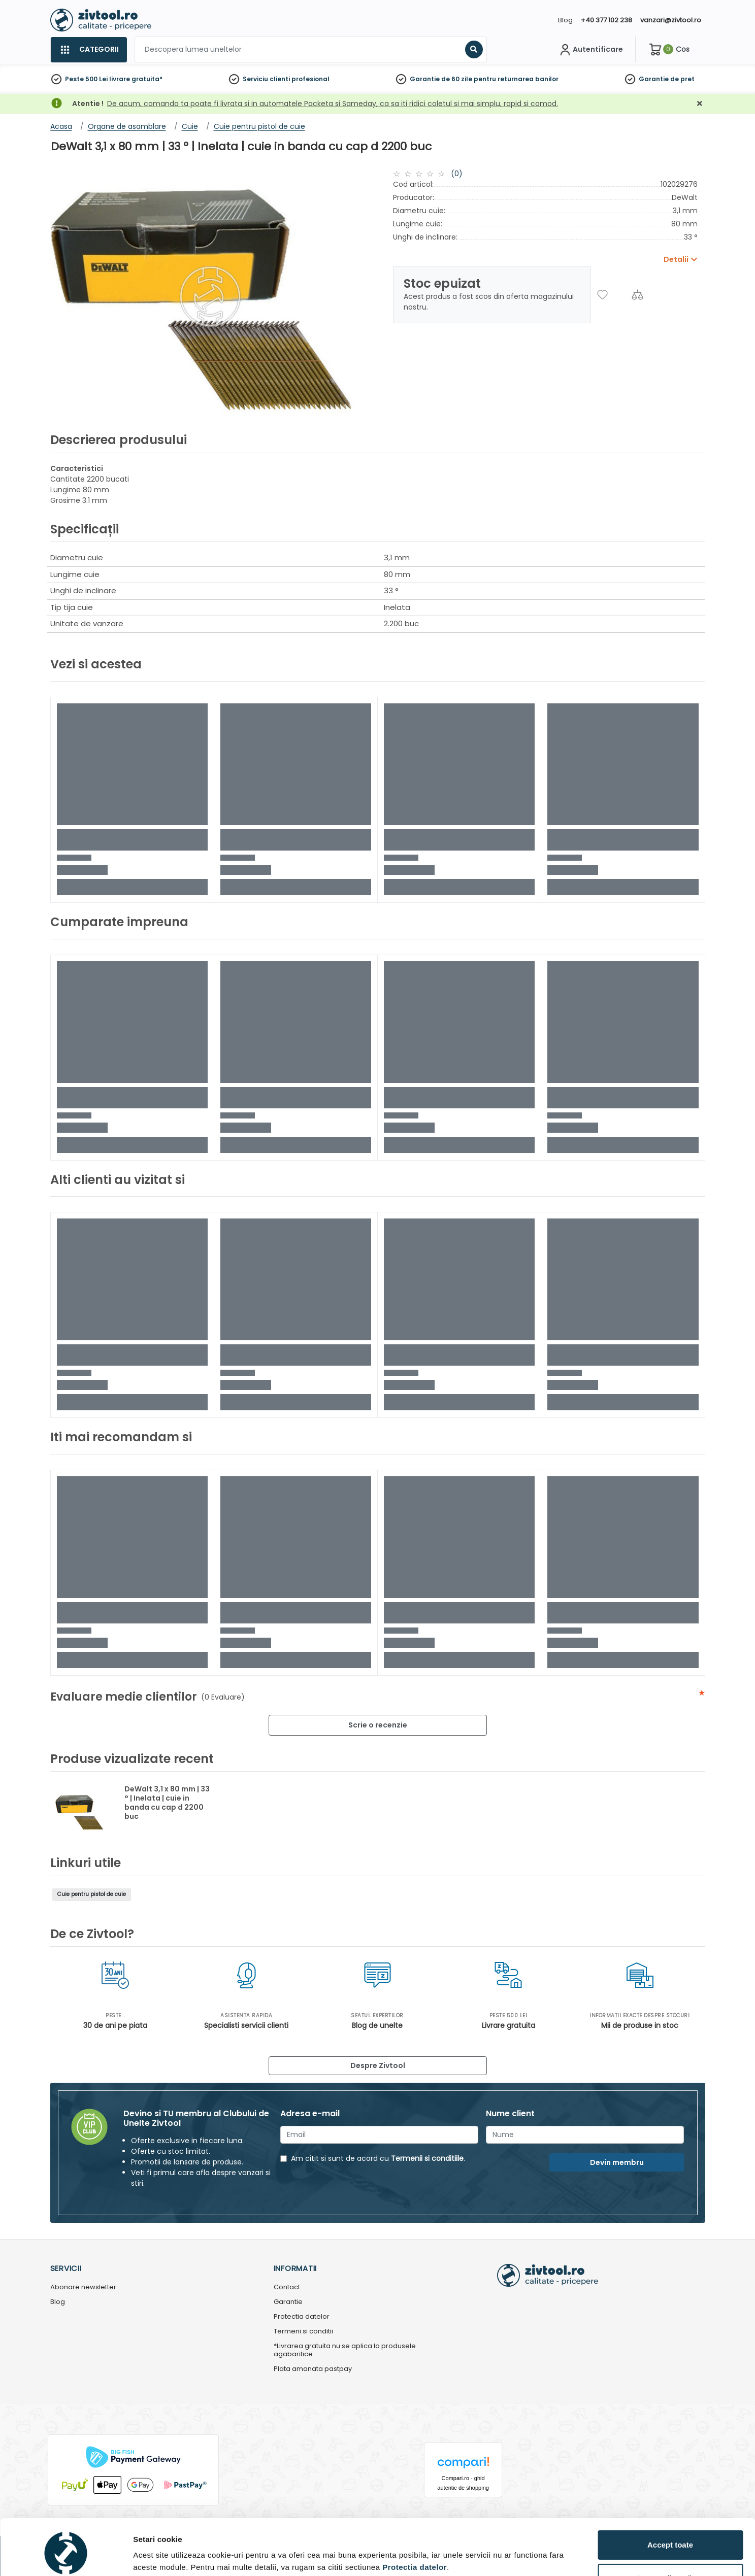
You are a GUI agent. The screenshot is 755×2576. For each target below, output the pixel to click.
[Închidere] (699, 104)
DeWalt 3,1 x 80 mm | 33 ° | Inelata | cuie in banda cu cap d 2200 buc (167, 1802)
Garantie (654, 79)
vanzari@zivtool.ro (670, 20)
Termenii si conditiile (427, 2158)
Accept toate (670, 2502)
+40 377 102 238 (606, 20)
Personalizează (670, 2535)
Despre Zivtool (377, 2065)
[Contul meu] (590, 49)
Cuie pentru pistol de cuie (91, 1894)
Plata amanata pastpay (313, 2369)
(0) (457, 173)
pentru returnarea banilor (516, 79)
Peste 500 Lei (86, 79)
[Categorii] (88, 49)
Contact (287, 2287)
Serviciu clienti (266, 79)
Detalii (144, 2552)
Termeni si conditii (303, 2331)
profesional (310, 79)
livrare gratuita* (135, 79)
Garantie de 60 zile (441, 79)
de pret (682, 79)
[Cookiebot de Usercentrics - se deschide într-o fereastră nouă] (65, 2556)
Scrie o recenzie (377, 1725)
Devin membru (617, 2162)
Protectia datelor (302, 2317)
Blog (565, 20)
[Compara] (637, 294)
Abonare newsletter (83, 2287)
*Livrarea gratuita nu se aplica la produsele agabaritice (345, 2350)
